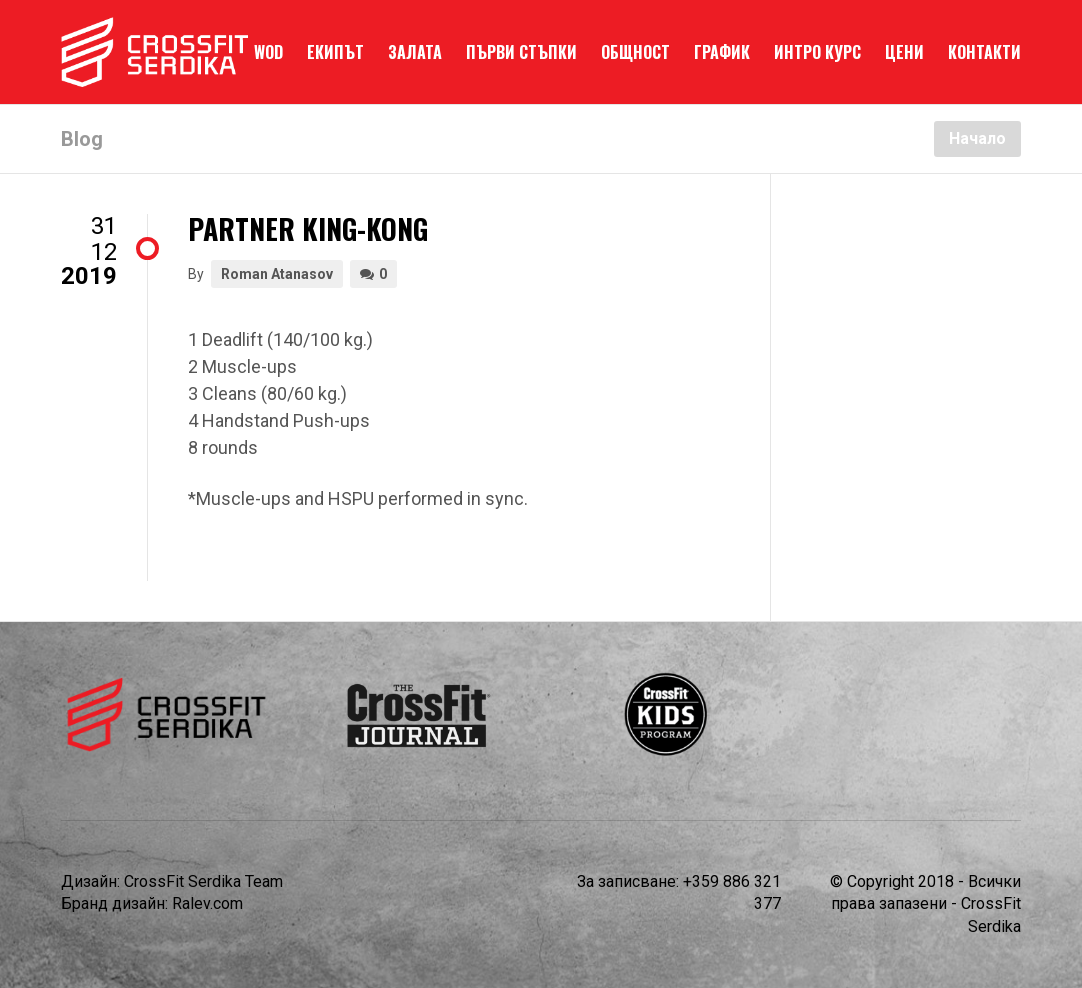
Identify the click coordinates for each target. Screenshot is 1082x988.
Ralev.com (207, 903)
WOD (268, 52)
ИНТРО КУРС (817, 52)
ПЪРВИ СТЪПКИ (521, 52)
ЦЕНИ (904, 52)
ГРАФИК (722, 52)
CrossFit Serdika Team (203, 881)
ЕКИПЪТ (335, 52)
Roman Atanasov (277, 274)
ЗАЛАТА (415, 52)
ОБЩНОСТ (635, 52)
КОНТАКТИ (984, 52)
